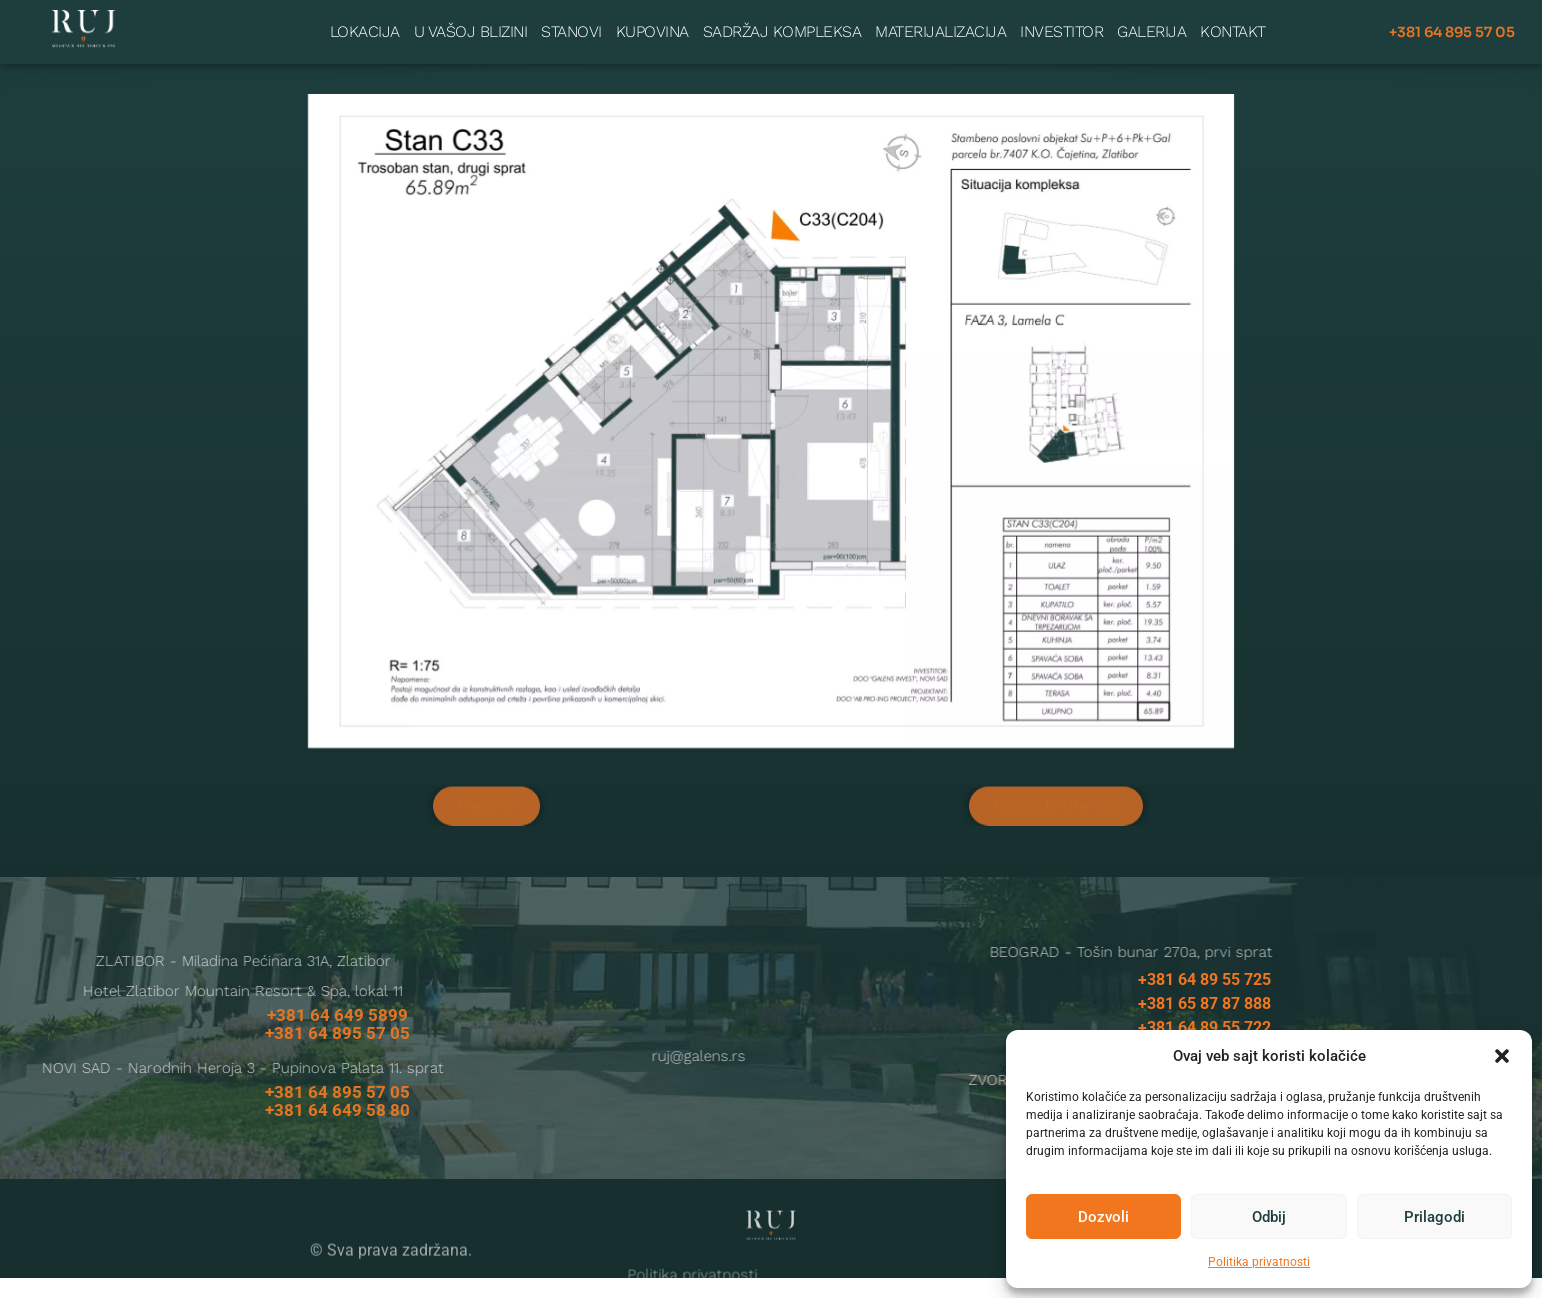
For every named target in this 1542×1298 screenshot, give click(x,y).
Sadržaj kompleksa (782, 29)
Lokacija (365, 29)
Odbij (1269, 1217)
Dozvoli (1103, 1217)
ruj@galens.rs (536, 1076)
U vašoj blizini (471, 29)
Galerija (1151, 29)
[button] (1502, 1056)
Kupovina (652, 29)
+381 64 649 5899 (337, 1035)
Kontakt (1233, 29)
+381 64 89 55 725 (1204, 999)
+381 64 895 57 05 (1452, 30)
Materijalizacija (940, 29)
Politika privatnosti (1259, 1262)
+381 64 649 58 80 (337, 1130)
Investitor (1061, 29)
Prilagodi (1434, 1217)
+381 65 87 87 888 (1204, 1023)
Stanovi (571, 29)
